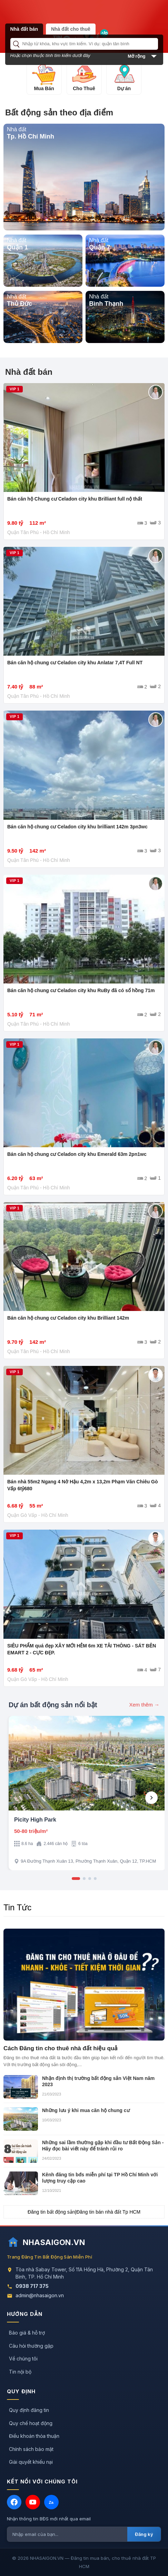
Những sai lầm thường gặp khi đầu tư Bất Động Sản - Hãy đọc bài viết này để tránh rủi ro (103, 2145)
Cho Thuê (84, 88)
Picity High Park (35, 1820)
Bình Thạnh (106, 303)
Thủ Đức (19, 303)
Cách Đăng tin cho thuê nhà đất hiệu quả (60, 2048)
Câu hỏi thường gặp (31, 2346)
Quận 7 (99, 247)
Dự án (124, 88)
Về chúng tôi (23, 2358)
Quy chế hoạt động (30, 2423)
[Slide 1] (76, 1878)
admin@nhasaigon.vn (40, 2295)
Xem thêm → (144, 1705)
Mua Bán (44, 88)
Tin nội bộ (20, 2372)
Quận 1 (17, 247)
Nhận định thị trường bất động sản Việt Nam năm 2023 (98, 2081)
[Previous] (16, 1797)
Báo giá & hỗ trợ (27, 2333)
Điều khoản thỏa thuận (34, 2436)
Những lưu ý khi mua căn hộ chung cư (86, 2110)
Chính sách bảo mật (31, 2449)
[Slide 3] (89, 1878)
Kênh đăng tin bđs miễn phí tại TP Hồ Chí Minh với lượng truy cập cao (100, 2178)
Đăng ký (144, 2534)
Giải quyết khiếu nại (31, 2462)
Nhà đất (16, 129)
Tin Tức (17, 1907)
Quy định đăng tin (29, 2410)
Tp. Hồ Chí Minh (30, 136)
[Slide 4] (95, 1878)
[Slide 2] (84, 1878)
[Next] (151, 1797)
